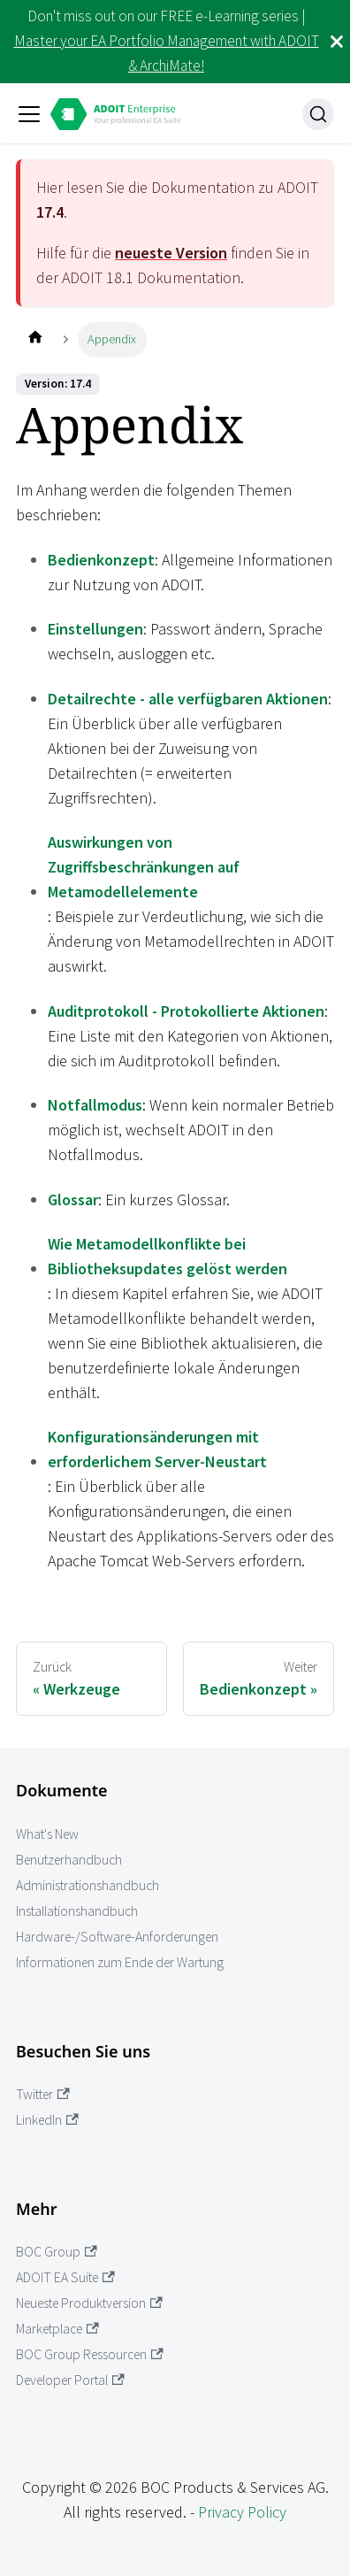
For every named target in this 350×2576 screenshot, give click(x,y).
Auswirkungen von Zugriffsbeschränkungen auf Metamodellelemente (144, 867)
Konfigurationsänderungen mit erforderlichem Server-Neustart (157, 1449)
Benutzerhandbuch (69, 1859)
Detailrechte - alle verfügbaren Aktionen (188, 698)
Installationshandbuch (77, 1911)
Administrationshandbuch (87, 1885)
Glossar (73, 1199)
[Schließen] (336, 41)
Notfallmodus (95, 1105)
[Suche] (318, 114)
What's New (47, 1834)
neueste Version (171, 252)
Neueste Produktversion (89, 2303)
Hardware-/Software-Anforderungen (117, 1936)
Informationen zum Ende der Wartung (120, 1962)
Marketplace (57, 2328)
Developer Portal (70, 2380)
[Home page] (35, 339)
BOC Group (56, 2251)
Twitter (43, 2094)
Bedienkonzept (101, 560)
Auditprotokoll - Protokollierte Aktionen (186, 1011)
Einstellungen (95, 629)
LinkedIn (47, 2119)
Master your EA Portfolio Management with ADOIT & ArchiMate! (166, 53)
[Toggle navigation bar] (29, 114)
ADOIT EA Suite (65, 2277)
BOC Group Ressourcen (90, 2354)
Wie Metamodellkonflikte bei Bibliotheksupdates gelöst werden (167, 1256)
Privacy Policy (242, 2512)
